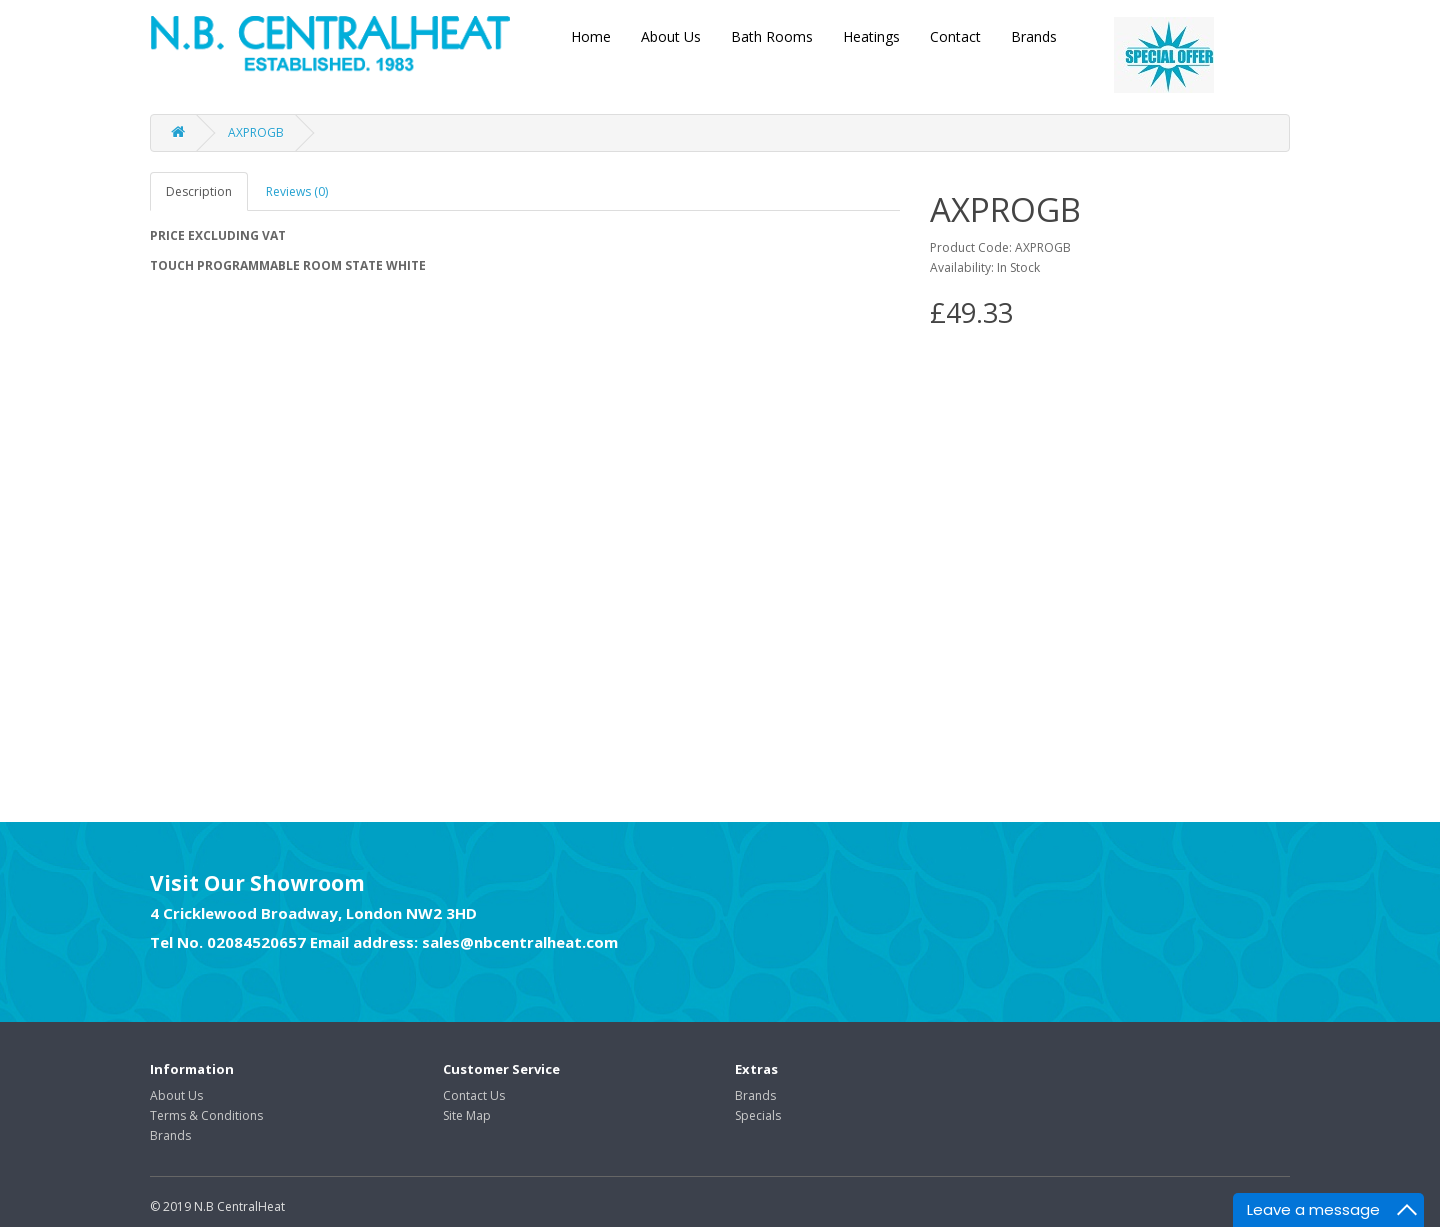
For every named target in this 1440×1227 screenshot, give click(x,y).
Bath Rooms (772, 36)
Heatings (871, 36)
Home (591, 36)
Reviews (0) (297, 191)
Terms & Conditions (206, 1115)
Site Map (467, 1115)
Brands (1034, 36)
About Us (671, 36)
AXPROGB (256, 132)
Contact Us (474, 1095)
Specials (758, 1115)
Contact (955, 36)
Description (199, 191)
